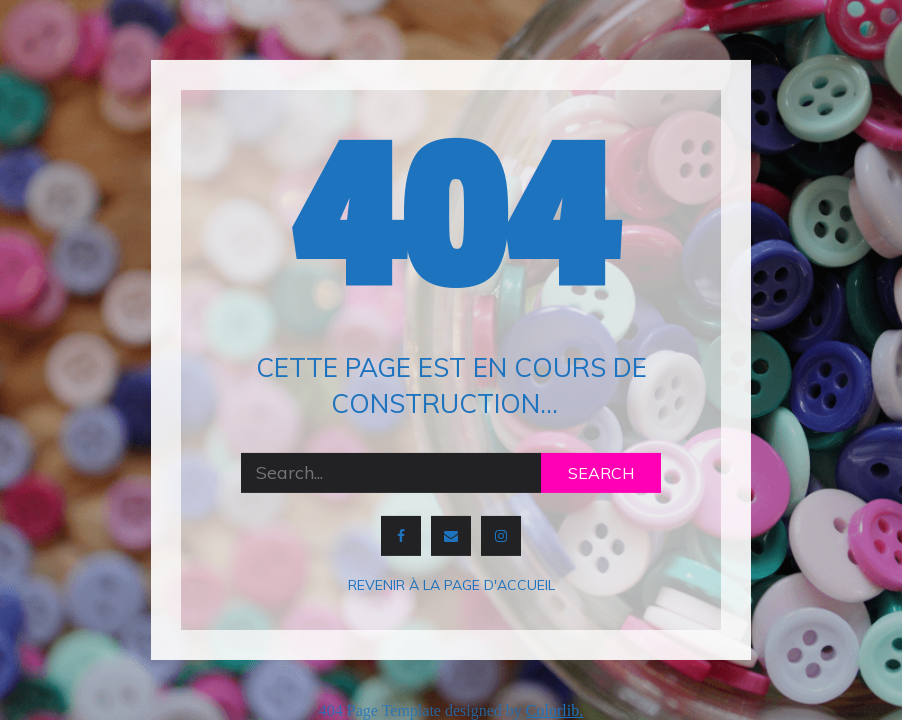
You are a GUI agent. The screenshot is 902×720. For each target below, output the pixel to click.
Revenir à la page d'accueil (451, 585)
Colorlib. (554, 710)
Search (601, 473)
